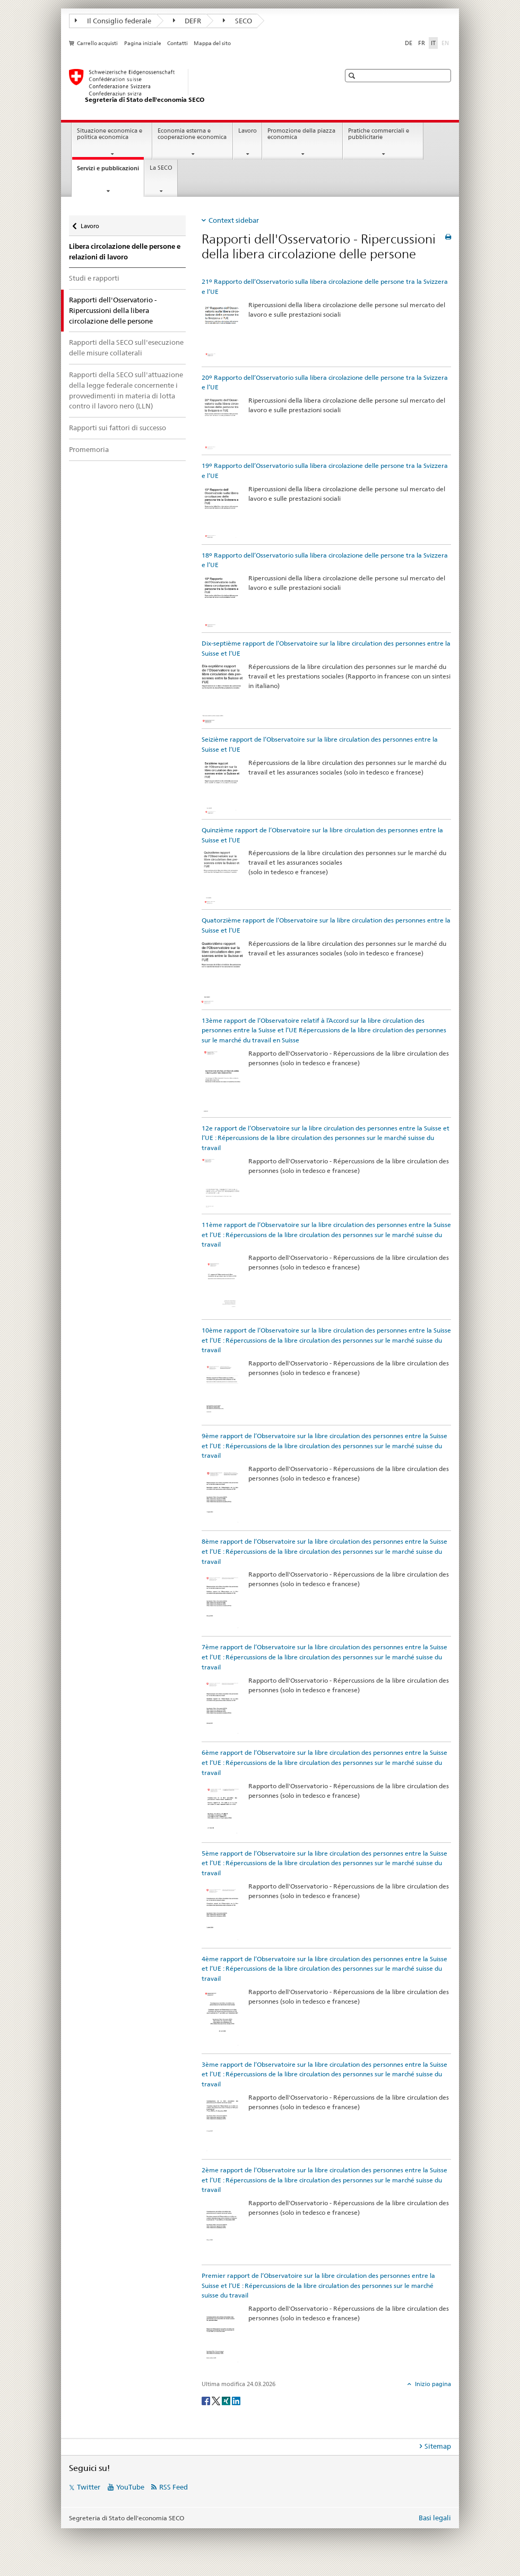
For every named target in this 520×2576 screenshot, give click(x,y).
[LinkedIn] (236, 2400)
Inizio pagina (432, 2384)
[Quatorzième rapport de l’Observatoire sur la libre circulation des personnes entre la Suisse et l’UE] (222, 972)
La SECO (161, 167)
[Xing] (227, 2400)
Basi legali (435, 2517)
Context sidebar (234, 220)
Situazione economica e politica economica (109, 134)
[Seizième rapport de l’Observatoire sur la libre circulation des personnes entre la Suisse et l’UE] (222, 786)
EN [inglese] (446, 42)
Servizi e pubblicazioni (110, 171)
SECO (237, 20)
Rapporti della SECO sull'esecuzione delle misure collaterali (126, 347)
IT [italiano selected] (433, 43)
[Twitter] (217, 2400)
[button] (353, 75)
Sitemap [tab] (437, 2446)
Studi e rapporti (94, 278)
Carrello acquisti (97, 43)
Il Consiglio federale (113, 20)
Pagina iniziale (142, 43)
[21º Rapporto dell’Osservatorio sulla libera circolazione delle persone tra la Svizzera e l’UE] (222, 331)
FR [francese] (421, 43)
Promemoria (89, 449)
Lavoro (247, 130)
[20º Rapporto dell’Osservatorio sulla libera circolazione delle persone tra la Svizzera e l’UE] (222, 423)
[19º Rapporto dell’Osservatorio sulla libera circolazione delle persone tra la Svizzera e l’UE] (222, 512)
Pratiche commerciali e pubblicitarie (378, 134)
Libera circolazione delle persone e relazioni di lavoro (124, 252)
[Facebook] (207, 2400)
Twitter (88, 2487)
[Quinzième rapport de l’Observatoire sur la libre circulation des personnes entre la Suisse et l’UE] (222, 877)
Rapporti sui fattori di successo (117, 427)
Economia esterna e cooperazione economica (192, 134)
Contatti (177, 43)
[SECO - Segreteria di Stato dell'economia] (193, 86)
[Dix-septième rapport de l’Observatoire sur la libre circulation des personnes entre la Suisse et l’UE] (222, 693)
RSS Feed (173, 2487)
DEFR (187, 20)
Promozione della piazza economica (301, 134)
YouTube (130, 2487)
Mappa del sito (212, 43)
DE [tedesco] (408, 43)
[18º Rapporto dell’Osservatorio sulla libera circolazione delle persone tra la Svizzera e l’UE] (222, 601)
